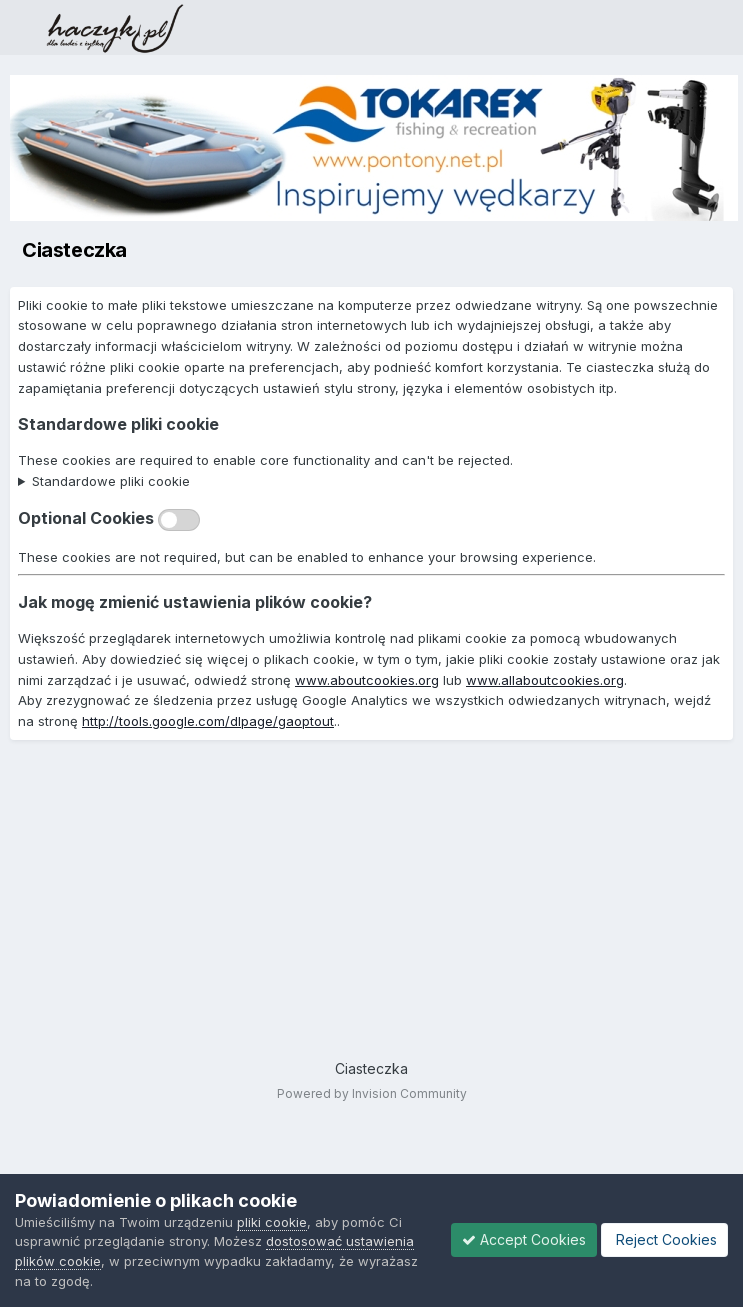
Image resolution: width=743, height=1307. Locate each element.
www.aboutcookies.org (367, 680)
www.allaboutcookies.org (545, 680)
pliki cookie (272, 1222)
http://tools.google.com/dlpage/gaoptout (208, 721)
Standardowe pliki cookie (111, 481)
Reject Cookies (664, 1239)
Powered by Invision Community (372, 1093)
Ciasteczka (371, 1068)
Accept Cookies (524, 1239)
